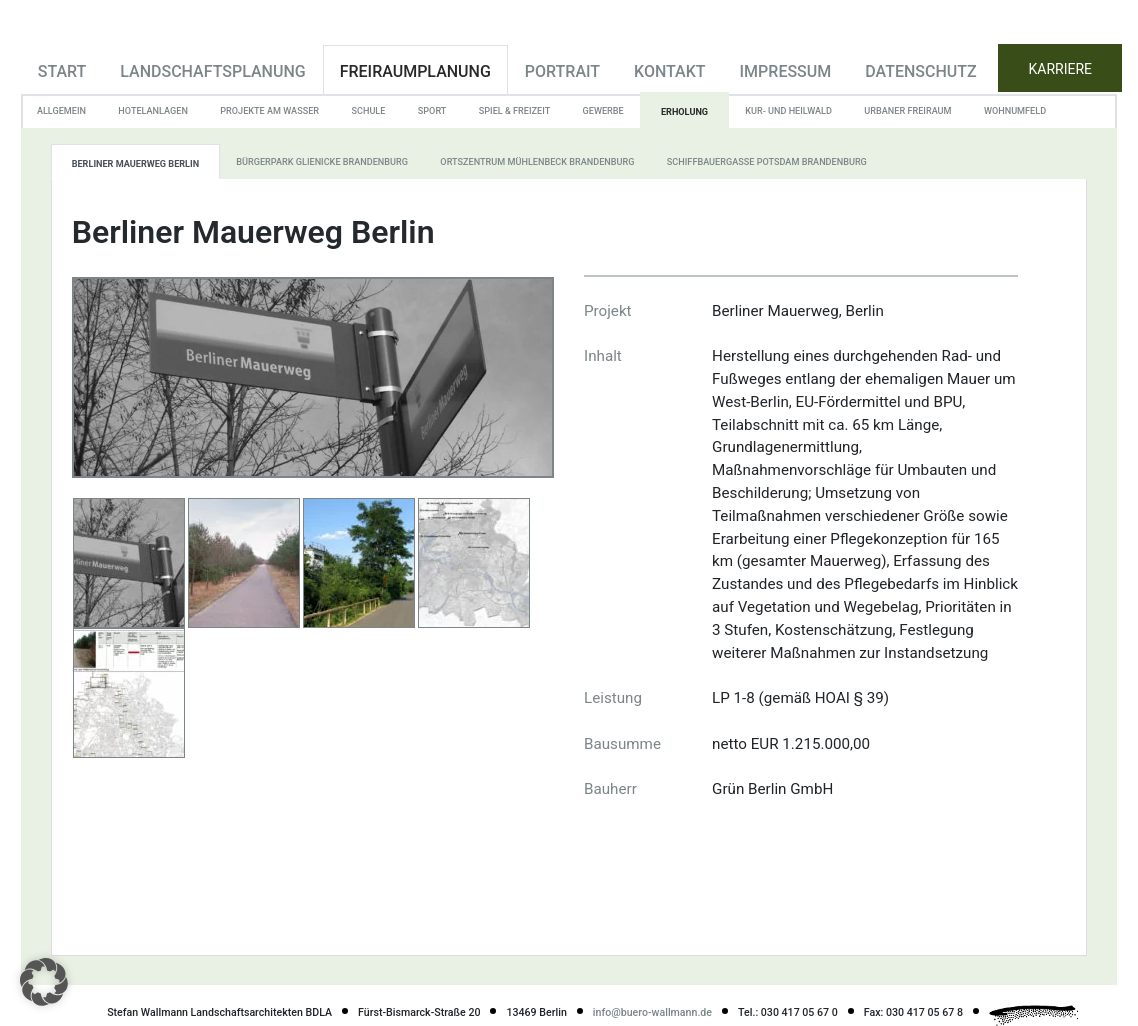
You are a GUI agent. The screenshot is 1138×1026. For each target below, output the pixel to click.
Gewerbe (603, 111)
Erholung (684, 112)
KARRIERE (1061, 69)
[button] (44, 982)
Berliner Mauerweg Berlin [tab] (135, 164)
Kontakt (670, 71)
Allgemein (61, 111)
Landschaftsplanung (212, 71)
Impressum (786, 71)
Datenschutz (920, 71)
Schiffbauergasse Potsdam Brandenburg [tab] (767, 162)
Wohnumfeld (1015, 111)
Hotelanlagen (153, 111)
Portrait (562, 71)
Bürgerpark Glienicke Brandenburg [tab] (322, 162)
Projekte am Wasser (269, 111)
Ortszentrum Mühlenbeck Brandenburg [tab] (537, 162)
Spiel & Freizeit (514, 111)
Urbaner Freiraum (907, 111)
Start (62, 71)
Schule (368, 111)
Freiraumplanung (415, 71)
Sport (432, 111)
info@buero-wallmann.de (652, 1012)
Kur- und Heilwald (788, 111)
